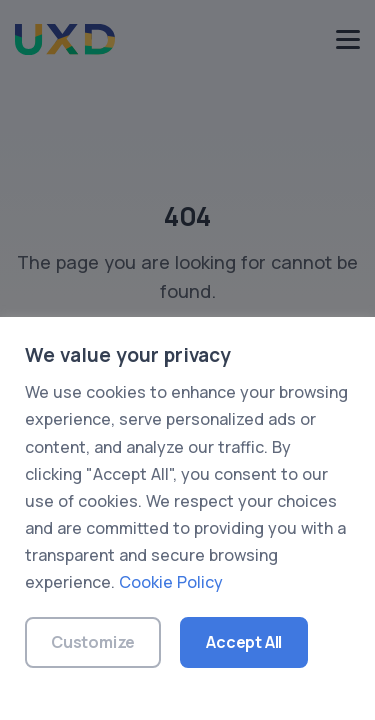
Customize (93, 642)
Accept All (244, 642)
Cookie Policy (171, 582)
